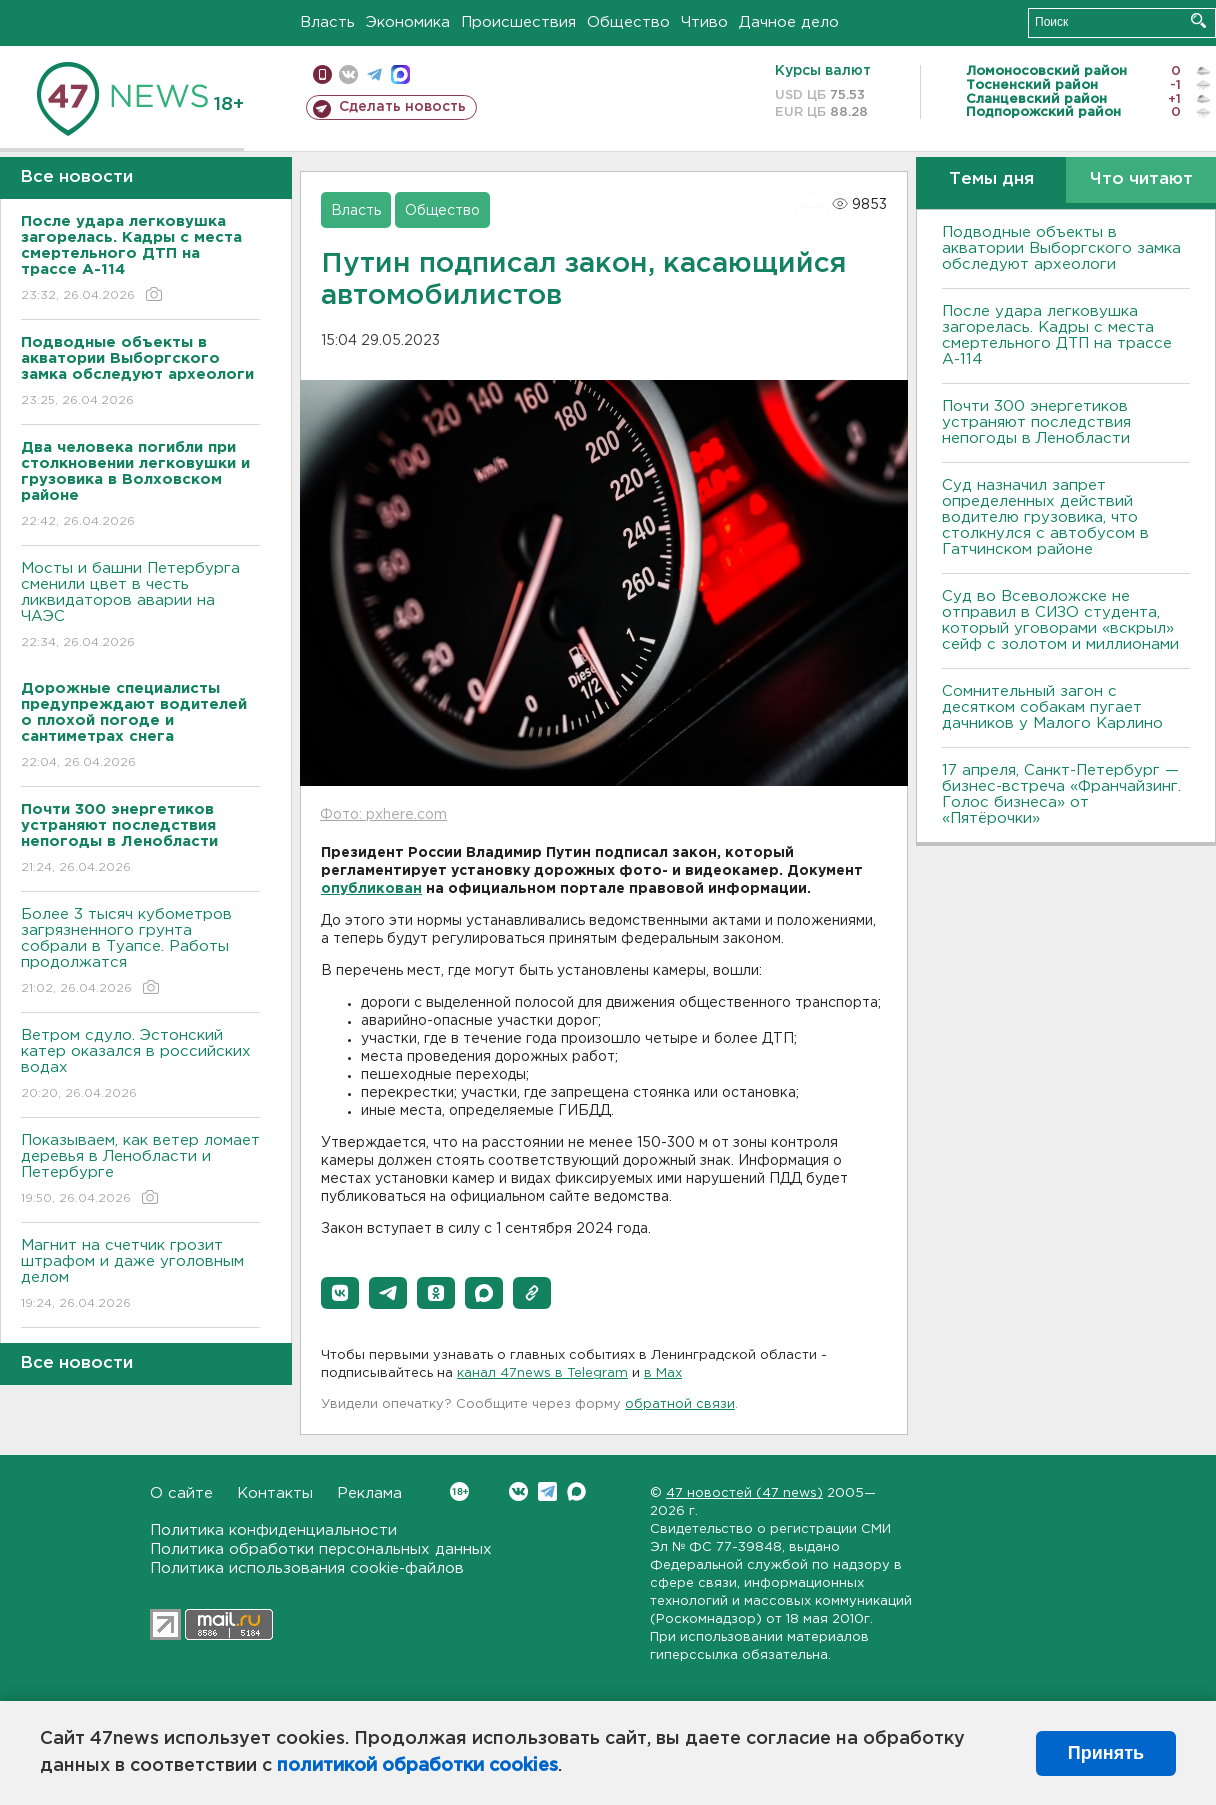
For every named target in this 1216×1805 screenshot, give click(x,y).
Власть (327, 22)
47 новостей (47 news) (744, 1493)
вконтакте (348, 74)
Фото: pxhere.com (383, 815)
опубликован (371, 889)
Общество (628, 22)
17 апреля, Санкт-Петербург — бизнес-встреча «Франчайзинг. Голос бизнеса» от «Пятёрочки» (1061, 794)
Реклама (369, 1493)
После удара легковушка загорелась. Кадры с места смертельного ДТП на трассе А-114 (1057, 335)
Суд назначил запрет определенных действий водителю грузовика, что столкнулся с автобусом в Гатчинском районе (1045, 517)
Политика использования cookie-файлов (307, 1568)
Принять (1106, 1753)
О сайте (181, 1493)
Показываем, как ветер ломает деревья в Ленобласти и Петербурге (140, 1170)
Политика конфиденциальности (273, 1530)
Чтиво (704, 22)
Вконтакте (459, 1491)
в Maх (663, 1373)
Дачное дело (789, 22)
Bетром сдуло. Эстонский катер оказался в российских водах (140, 1065)
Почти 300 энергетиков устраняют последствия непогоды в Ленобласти (1036, 422)
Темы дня (991, 179)
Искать (1198, 20)
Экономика (408, 22)
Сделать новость (402, 107)
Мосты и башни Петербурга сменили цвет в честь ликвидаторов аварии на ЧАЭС (140, 606)
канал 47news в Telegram (542, 1373)
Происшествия (518, 22)
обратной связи (680, 1404)
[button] (340, 1293)
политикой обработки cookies (417, 1766)
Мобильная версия (322, 74)
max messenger (400, 74)
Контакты (275, 1493)
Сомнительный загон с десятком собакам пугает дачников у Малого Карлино (1052, 707)
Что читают (1141, 179)
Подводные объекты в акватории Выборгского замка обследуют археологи (1061, 248)
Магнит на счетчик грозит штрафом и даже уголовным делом (140, 1275)
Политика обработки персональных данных (321, 1549)
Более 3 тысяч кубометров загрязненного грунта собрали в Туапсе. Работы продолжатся (140, 952)
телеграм (374, 74)
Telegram (547, 1491)
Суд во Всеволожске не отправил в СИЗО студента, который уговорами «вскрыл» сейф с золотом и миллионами (1060, 620)
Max (576, 1491)
